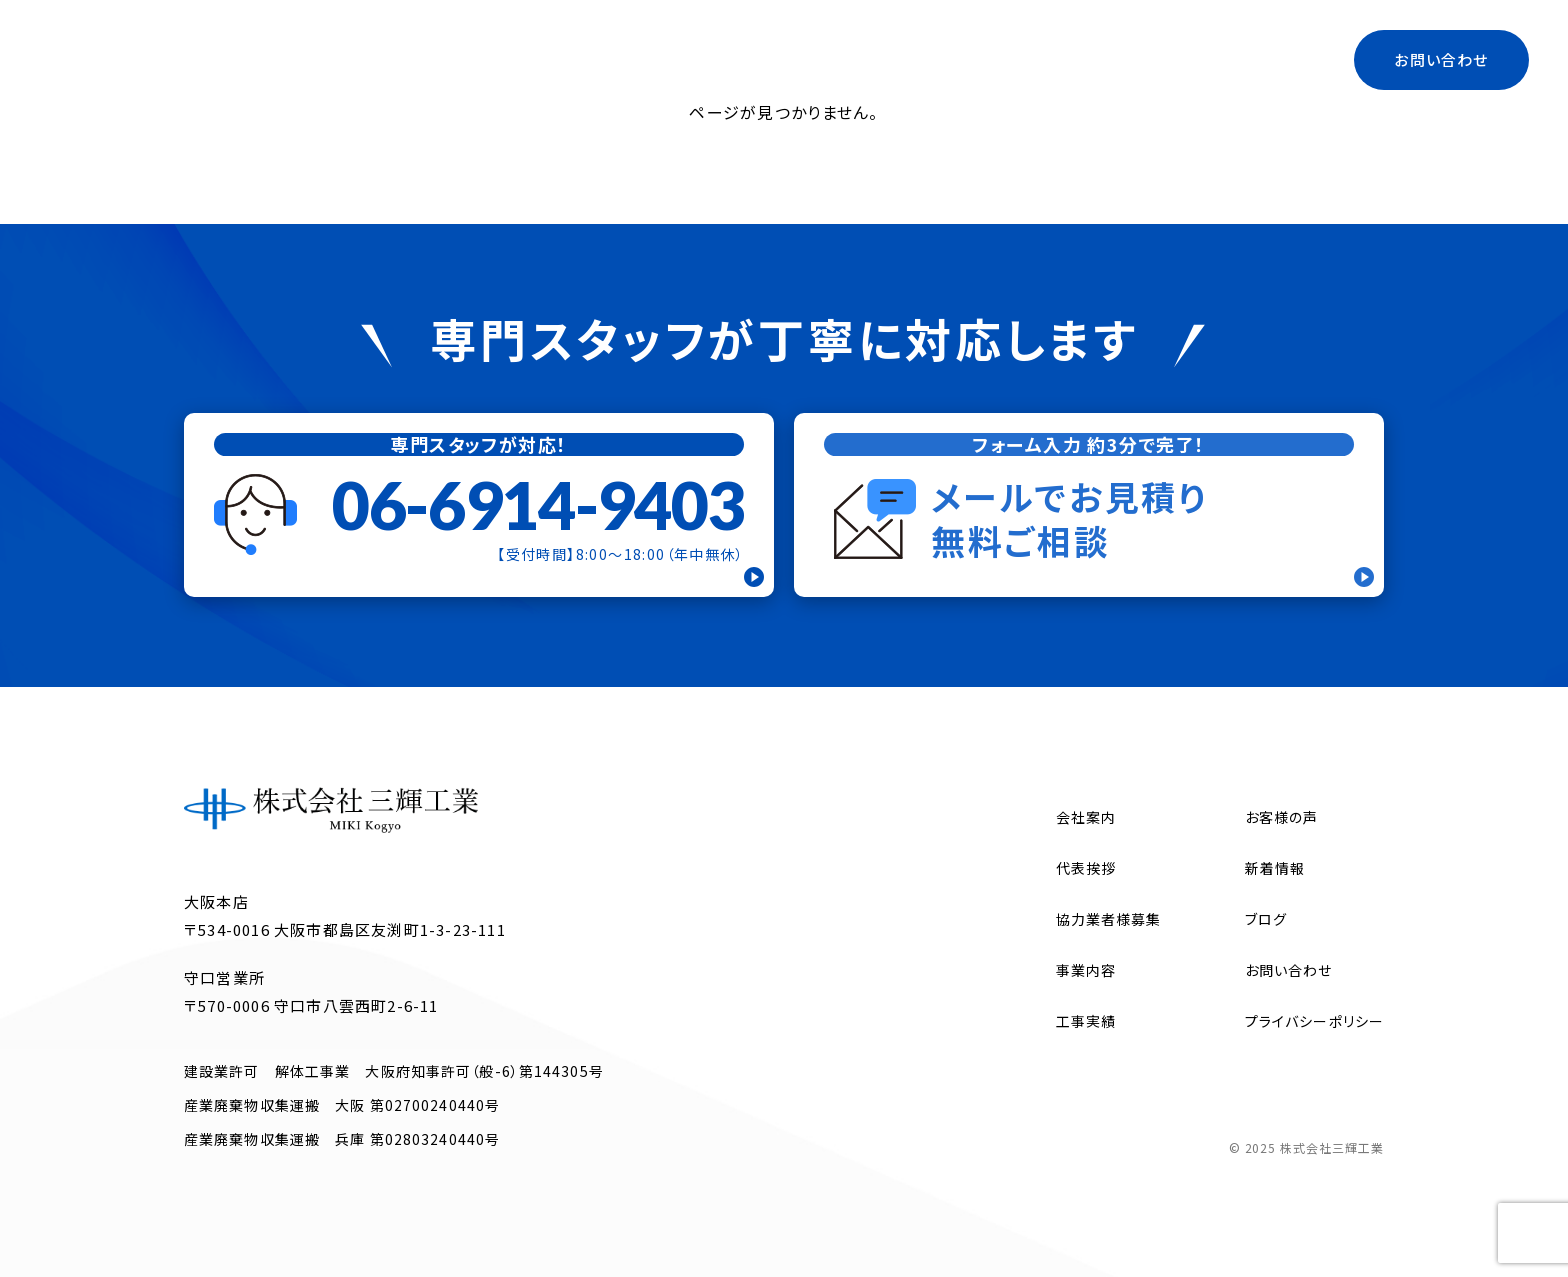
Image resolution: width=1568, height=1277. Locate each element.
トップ (633, 59)
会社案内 (723, 59)
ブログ (1172, 59)
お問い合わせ (1441, 59)
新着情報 (1275, 868)
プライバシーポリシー (1314, 1021)
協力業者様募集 (1054, 59)
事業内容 (825, 59)
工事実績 (1264, 59)
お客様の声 (1282, 817)
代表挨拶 (927, 59)
